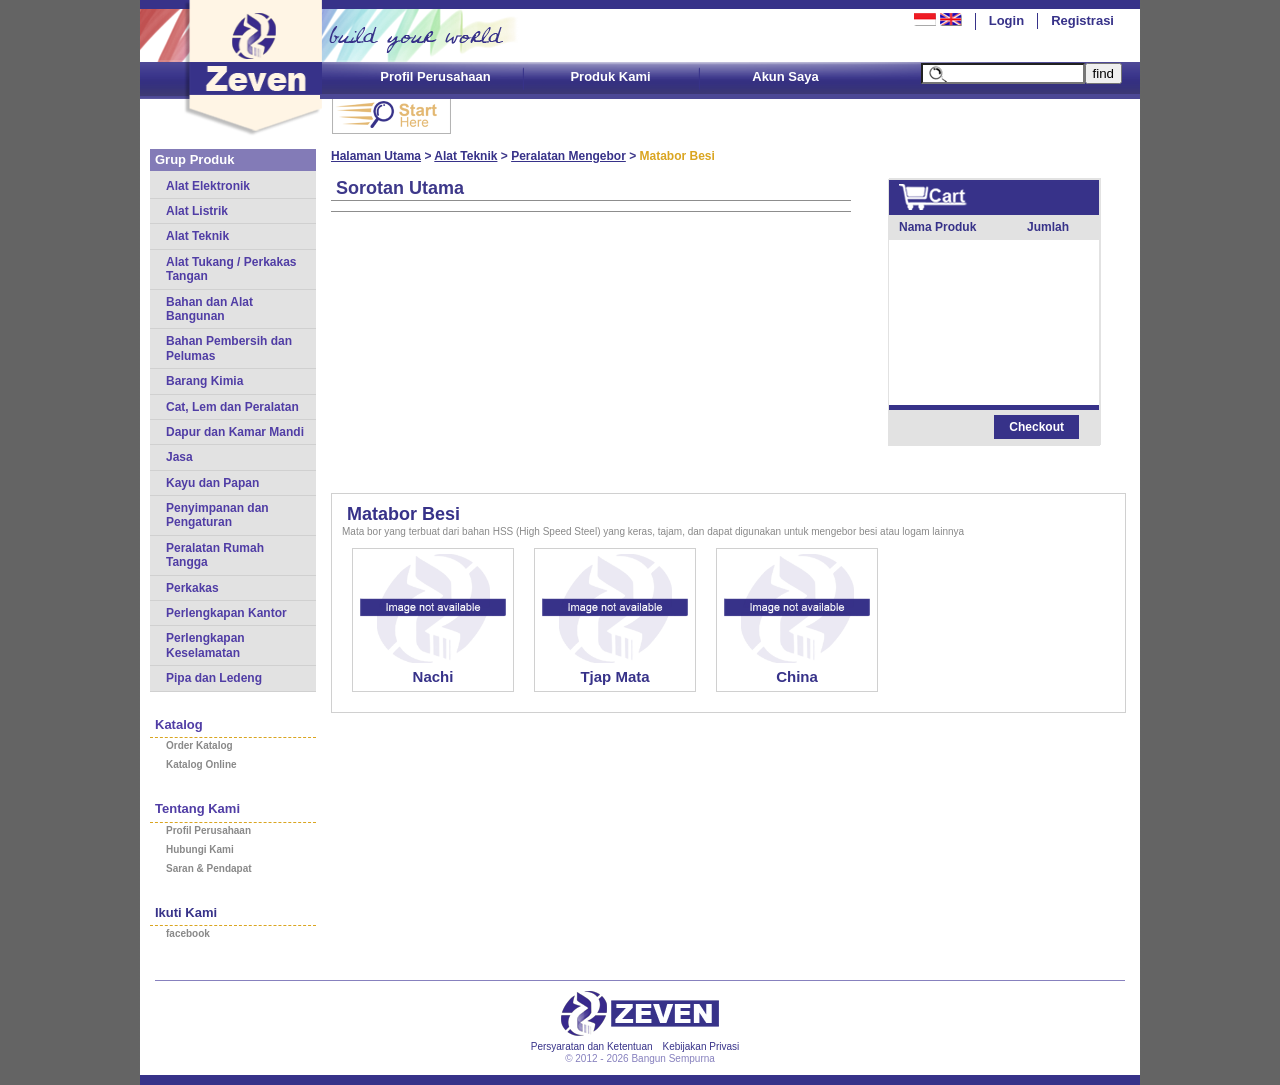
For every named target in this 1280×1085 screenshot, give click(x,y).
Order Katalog (199, 745)
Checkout (1036, 427)
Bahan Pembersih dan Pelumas (229, 348)
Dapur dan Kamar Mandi (235, 432)
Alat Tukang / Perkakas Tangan (231, 269)
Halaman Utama (376, 156)
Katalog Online (201, 764)
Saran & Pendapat (209, 868)
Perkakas (192, 588)
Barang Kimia (204, 381)
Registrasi (1082, 20)
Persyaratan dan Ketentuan (592, 1046)
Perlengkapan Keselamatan (205, 645)
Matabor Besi (403, 514)
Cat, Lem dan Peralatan (232, 407)
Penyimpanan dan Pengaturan (217, 515)
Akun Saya (785, 76)
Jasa (179, 457)
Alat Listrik (197, 211)
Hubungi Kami (200, 849)
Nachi (433, 676)
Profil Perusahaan (435, 76)
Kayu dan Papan (212, 483)
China (797, 676)
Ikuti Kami (186, 912)
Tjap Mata (614, 676)
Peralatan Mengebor (568, 156)
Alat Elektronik (208, 186)
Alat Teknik (197, 236)
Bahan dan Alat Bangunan (209, 309)
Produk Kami (610, 76)
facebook (188, 933)
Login (1006, 20)
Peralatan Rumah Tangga (215, 555)
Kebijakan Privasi (701, 1046)
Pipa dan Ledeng (214, 678)
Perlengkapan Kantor (226, 613)
